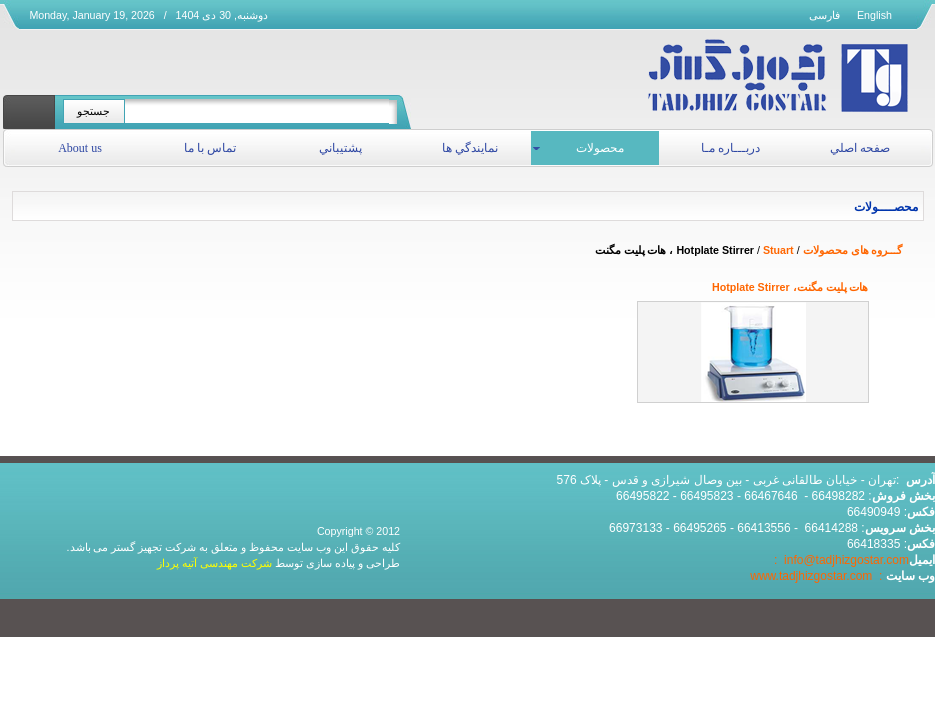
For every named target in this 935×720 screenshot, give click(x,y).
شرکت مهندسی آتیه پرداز (214, 563)
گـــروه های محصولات (853, 250)
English (874, 15)
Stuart (778, 250)
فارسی (824, 15)
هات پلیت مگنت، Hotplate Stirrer (790, 287)
